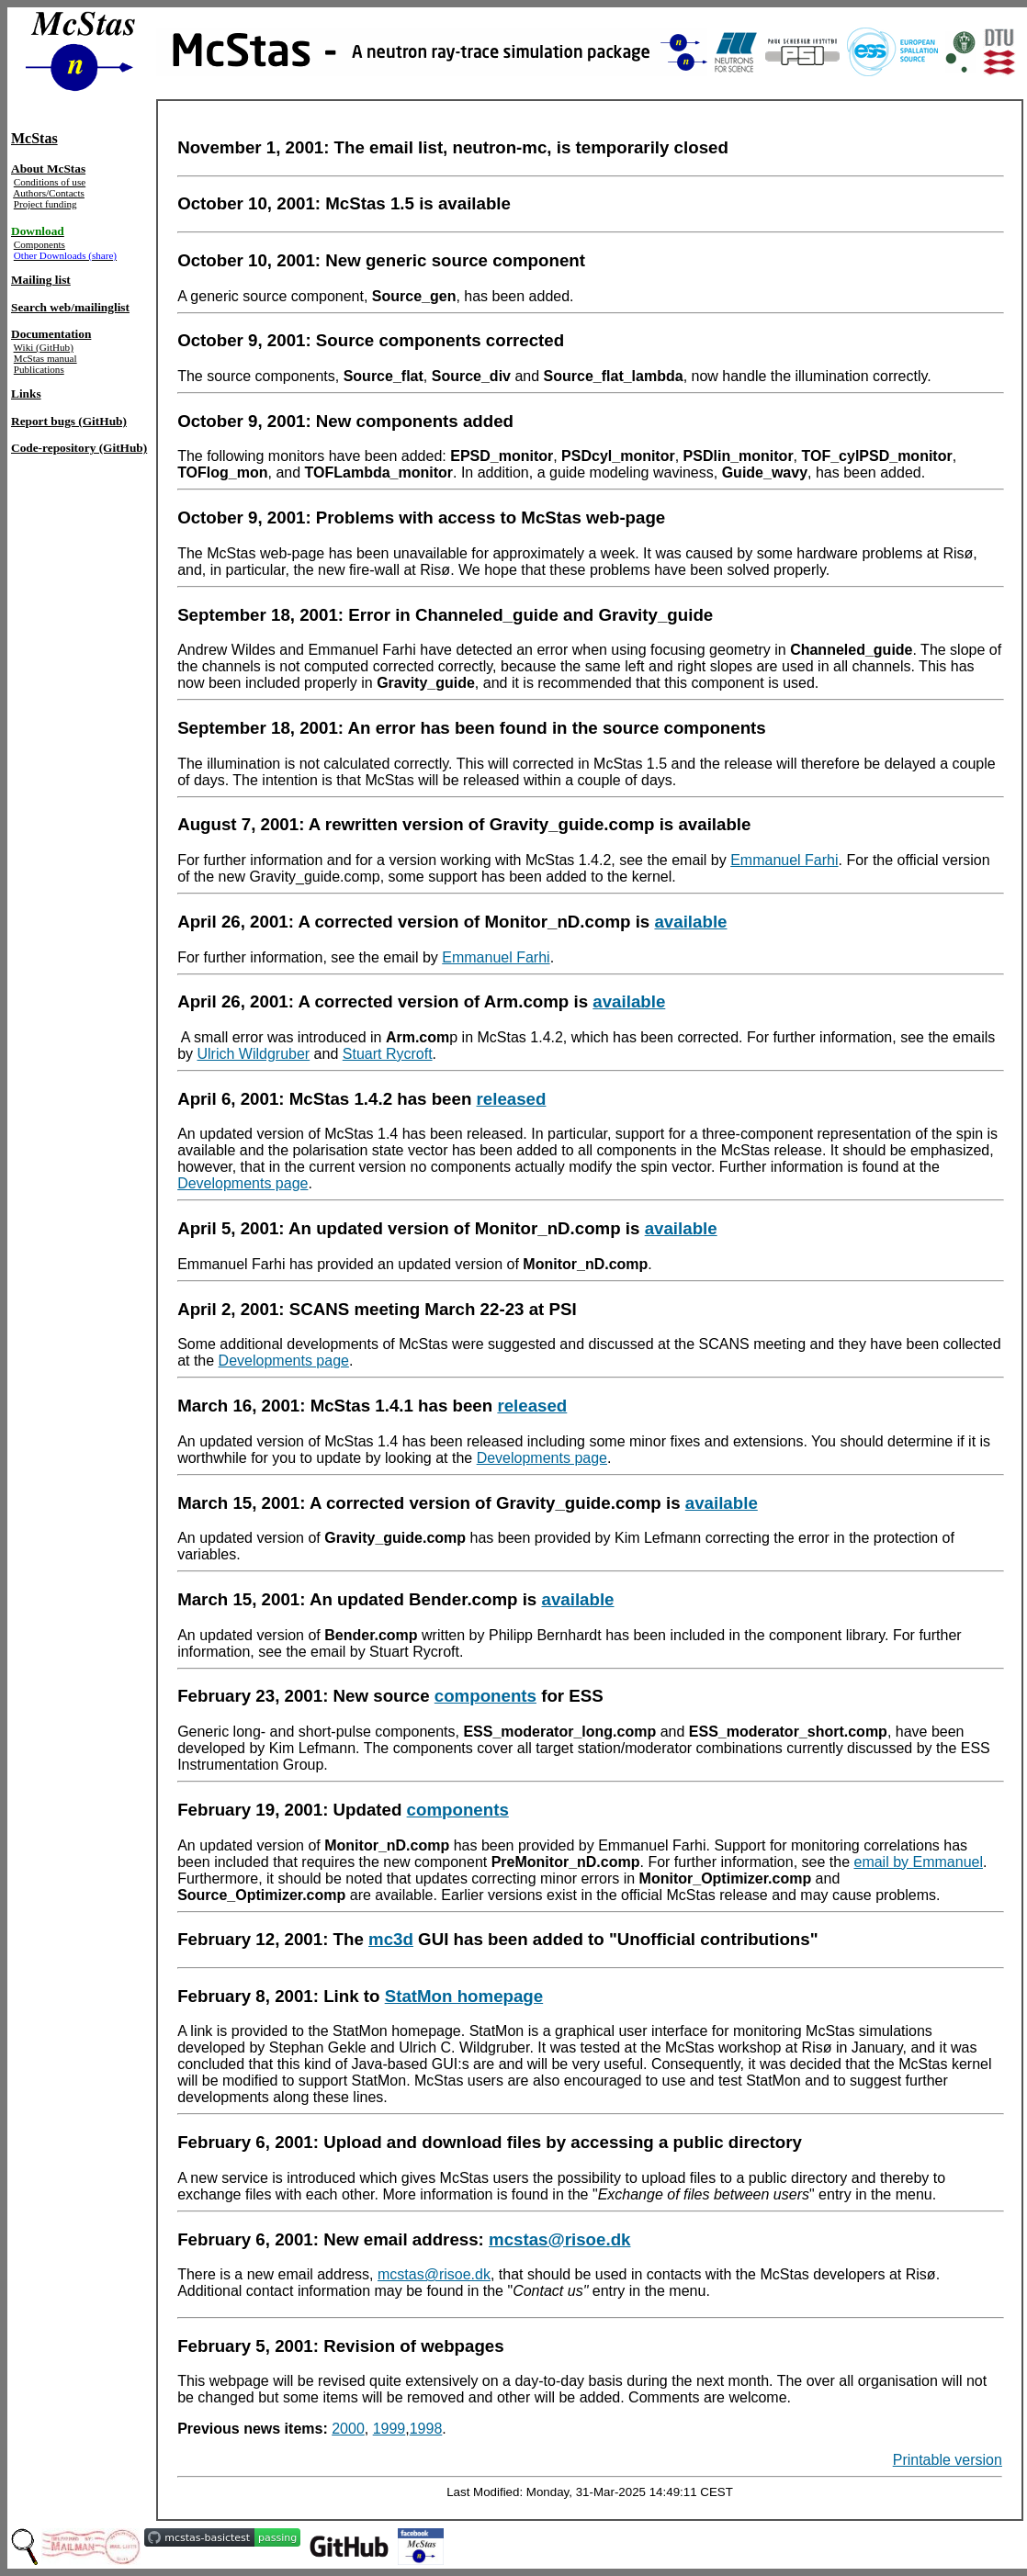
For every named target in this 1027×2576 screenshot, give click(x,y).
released (512, 1098)
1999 (389, 2428)
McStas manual (45, 358)
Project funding (45, 203)
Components (39, 244)
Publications (39, 369)
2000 (348, 2428)
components (485, 1695)
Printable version (947, 2460)
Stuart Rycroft (388, 1054)
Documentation (51, 334)
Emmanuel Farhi (784, 860)
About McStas (48, 168)
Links (26, 393)
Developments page (242, 1183)
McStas (34, 138)
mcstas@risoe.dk (559, 2239)
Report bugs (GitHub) (69, 421)
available (690, 921)
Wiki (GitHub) (43, 347)
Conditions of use (49, 181)
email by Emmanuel (918, 1862)
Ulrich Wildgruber (253, 1054)
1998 (426, 2428)
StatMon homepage (464, 1996)
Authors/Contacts (49, 192)
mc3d (390, 1939)
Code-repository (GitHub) (79, 448)
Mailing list (41, 280)
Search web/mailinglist (70, 307)
